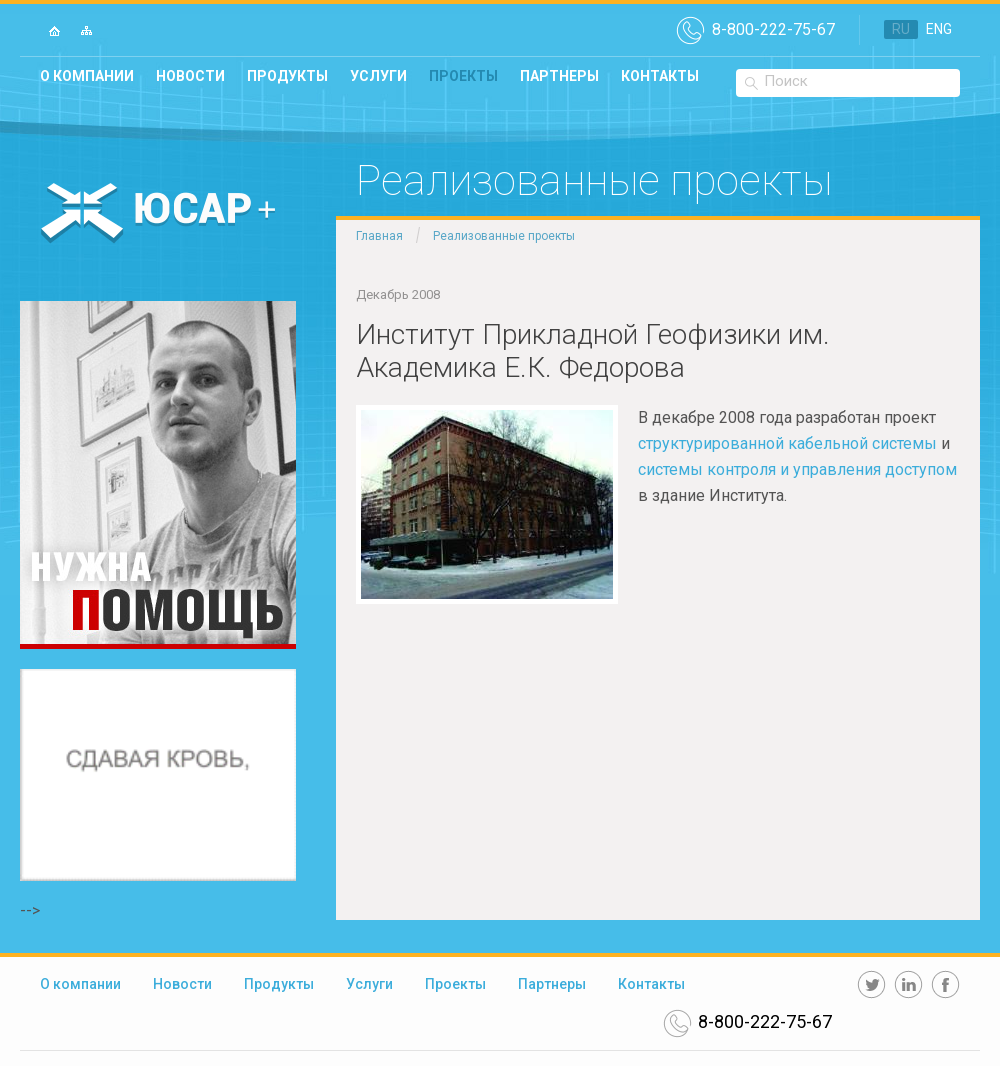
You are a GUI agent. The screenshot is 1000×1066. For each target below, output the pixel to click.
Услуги (378, 76)
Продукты (287, 76)
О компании (87, 76)
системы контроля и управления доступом (797, 469)
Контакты (660, 76)
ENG (939, 29)
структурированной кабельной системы (787, 443)
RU (901, 29)
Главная (379, 236)
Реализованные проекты (504, 236)
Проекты (463, 76)
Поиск (786, 81)
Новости (190, 76)
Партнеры (559, 76)
